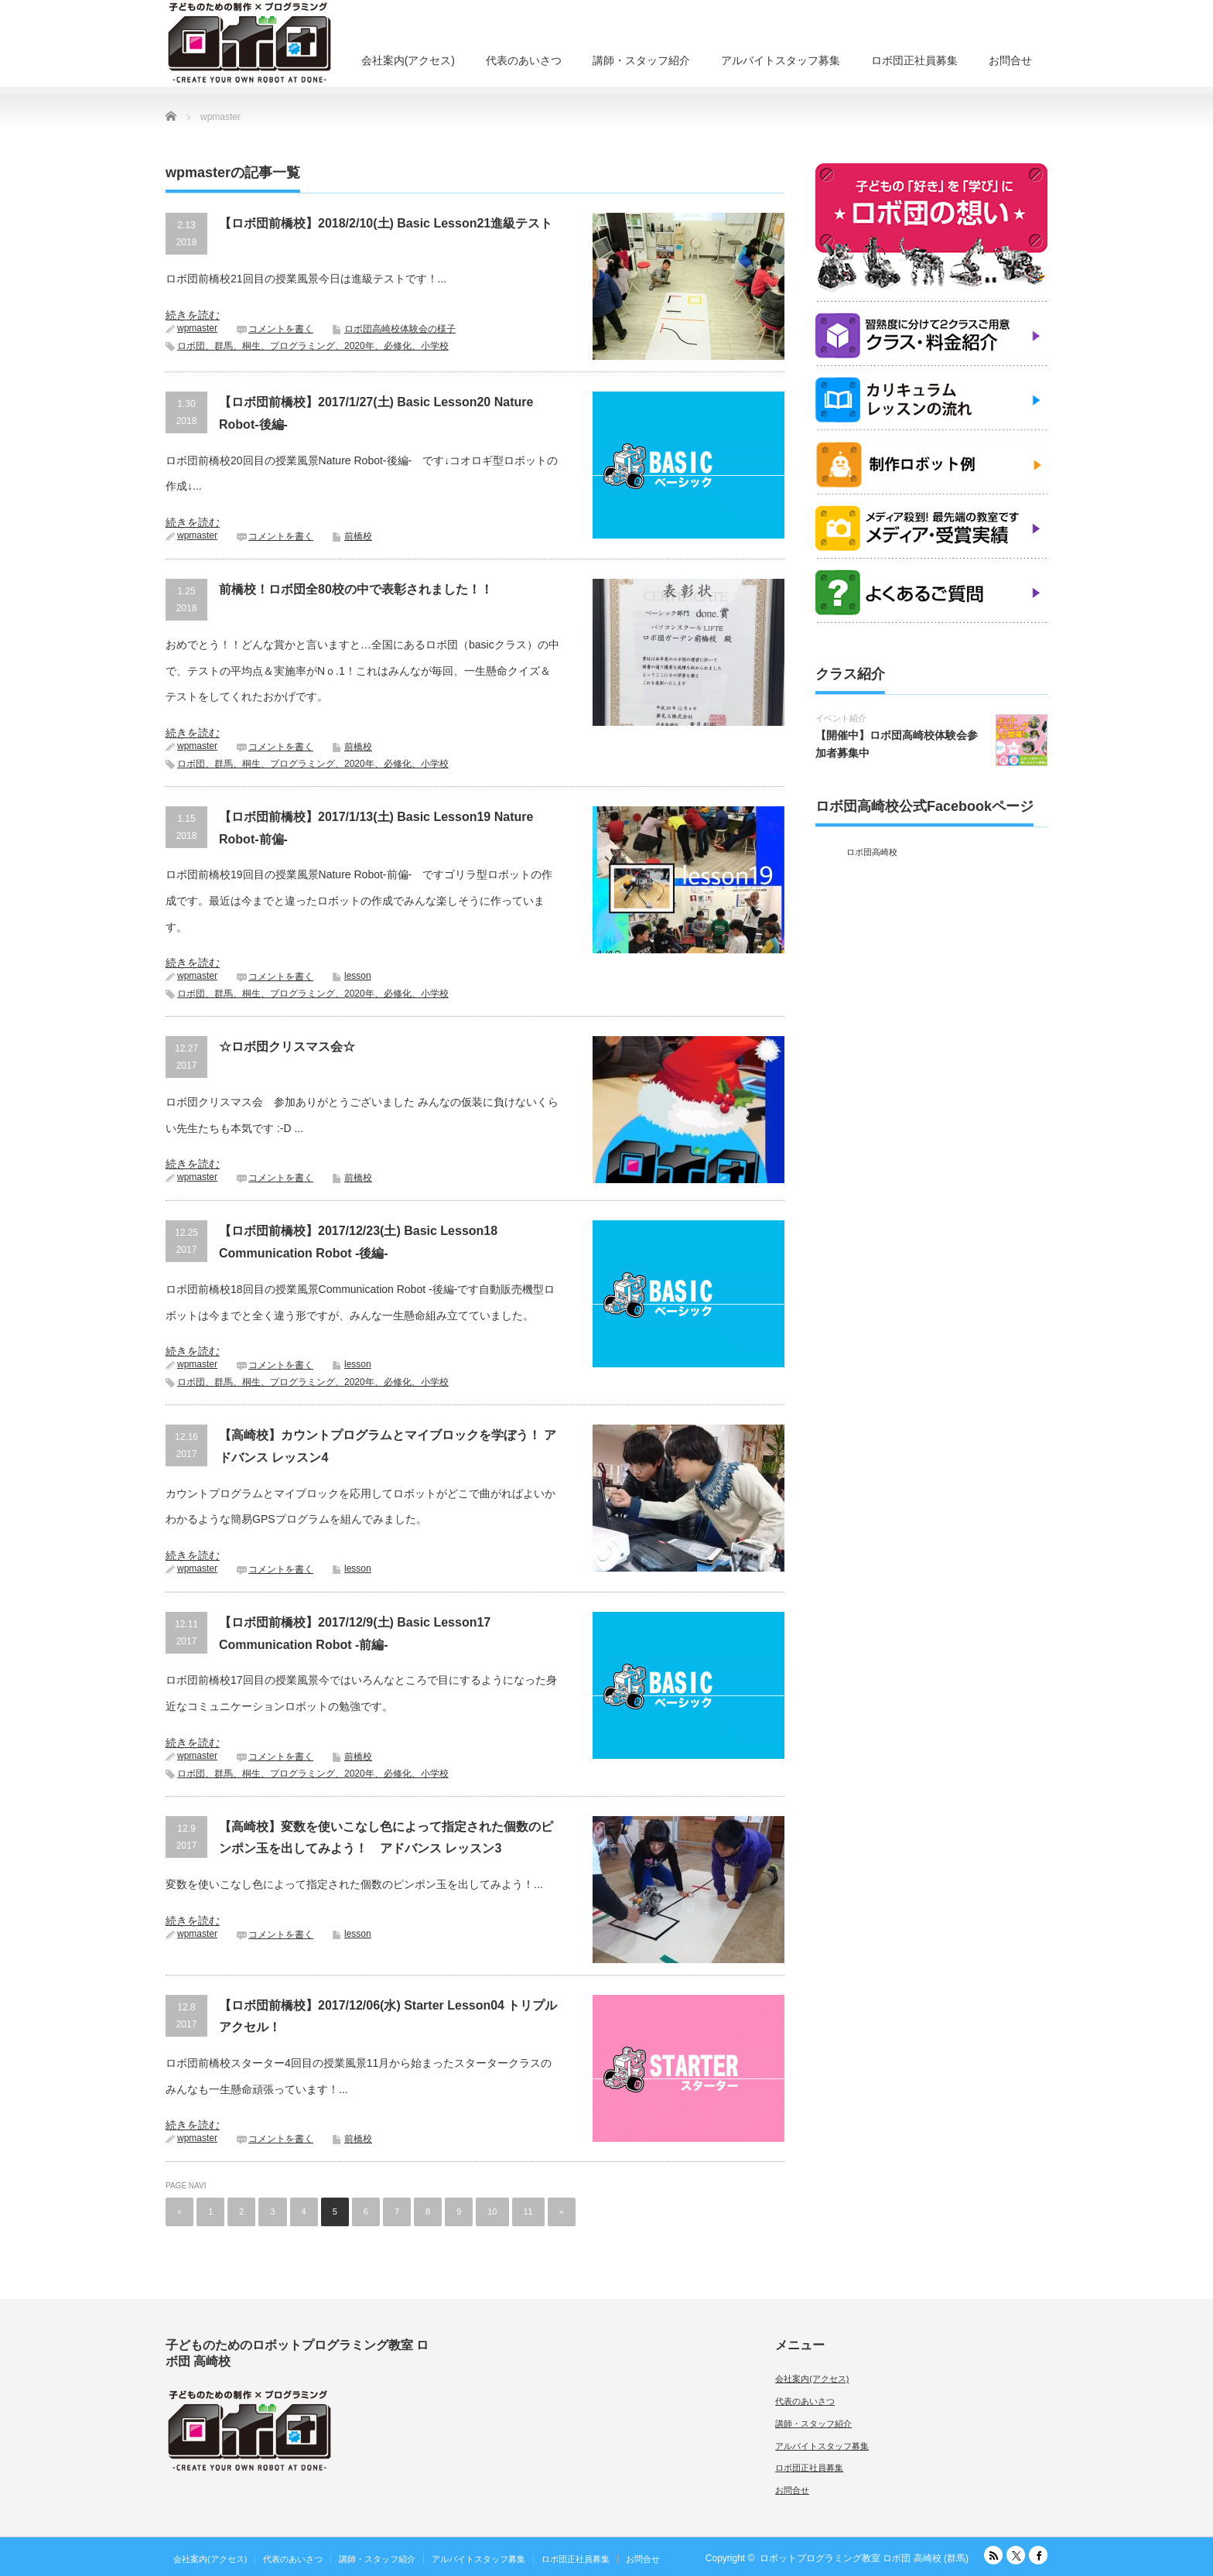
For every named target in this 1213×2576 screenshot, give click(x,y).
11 (528, 2211)
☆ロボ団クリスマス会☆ (287, 1046)
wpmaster (197, 328)
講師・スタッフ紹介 (641, 60)
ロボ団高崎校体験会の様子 (400, 328)
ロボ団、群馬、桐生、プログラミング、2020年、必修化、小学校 (313, 345)
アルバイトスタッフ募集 (780, 60)
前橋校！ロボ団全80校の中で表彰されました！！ (356, 589)
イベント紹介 (840, 718)
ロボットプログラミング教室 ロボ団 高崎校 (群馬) (864, 2558)
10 (492, 2211)
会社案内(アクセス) (408, 60)
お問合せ (1010, 60)
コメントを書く (280, 328)
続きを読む (193, 315)
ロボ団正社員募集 (914, 60)
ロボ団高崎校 (871, 852)
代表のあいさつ (524, 60)
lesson (357, 975)
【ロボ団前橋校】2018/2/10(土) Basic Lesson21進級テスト (385, 223)
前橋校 (358, 536)
